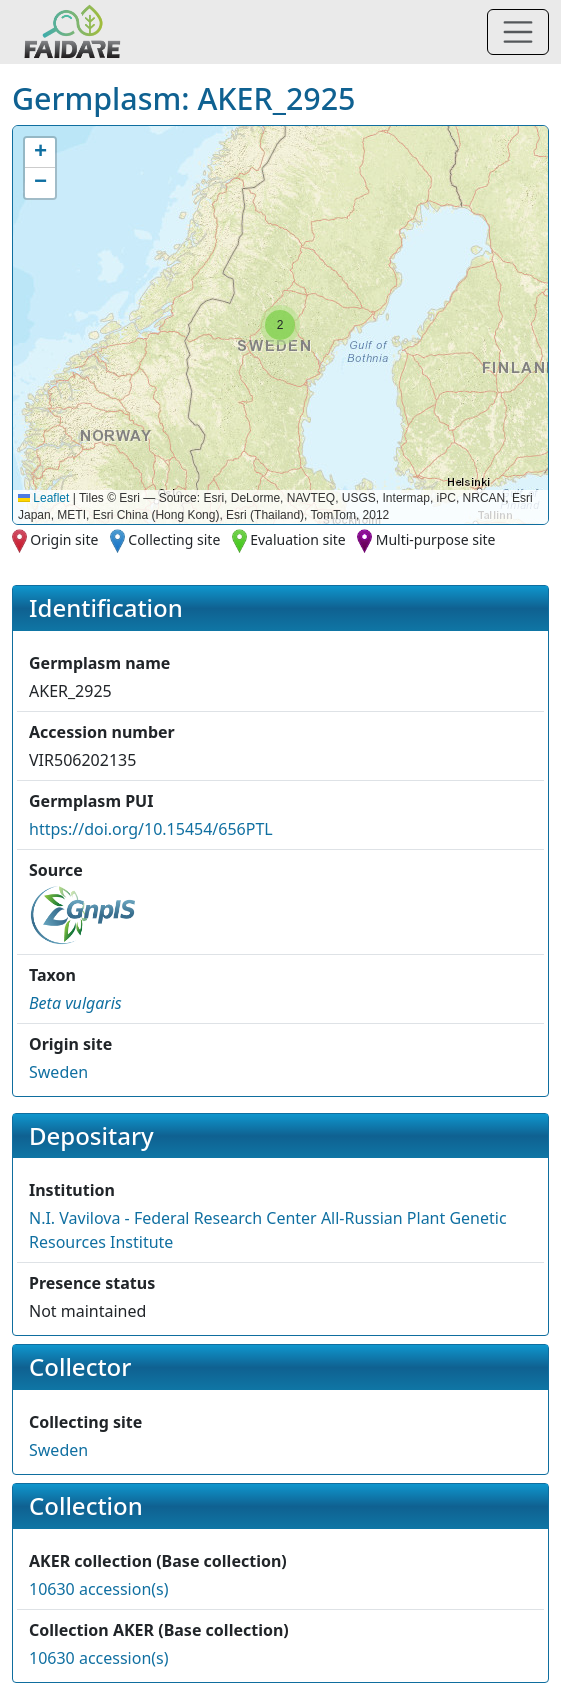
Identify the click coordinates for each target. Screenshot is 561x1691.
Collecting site (174, 539)
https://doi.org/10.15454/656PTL (151, 829)
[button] (280, 325)
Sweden (58, 1072)
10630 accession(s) (99, 1589)
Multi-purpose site (436, 539)
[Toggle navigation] (518, 32)
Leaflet (43, 498)
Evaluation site (298, 539)
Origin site (64, 539)
